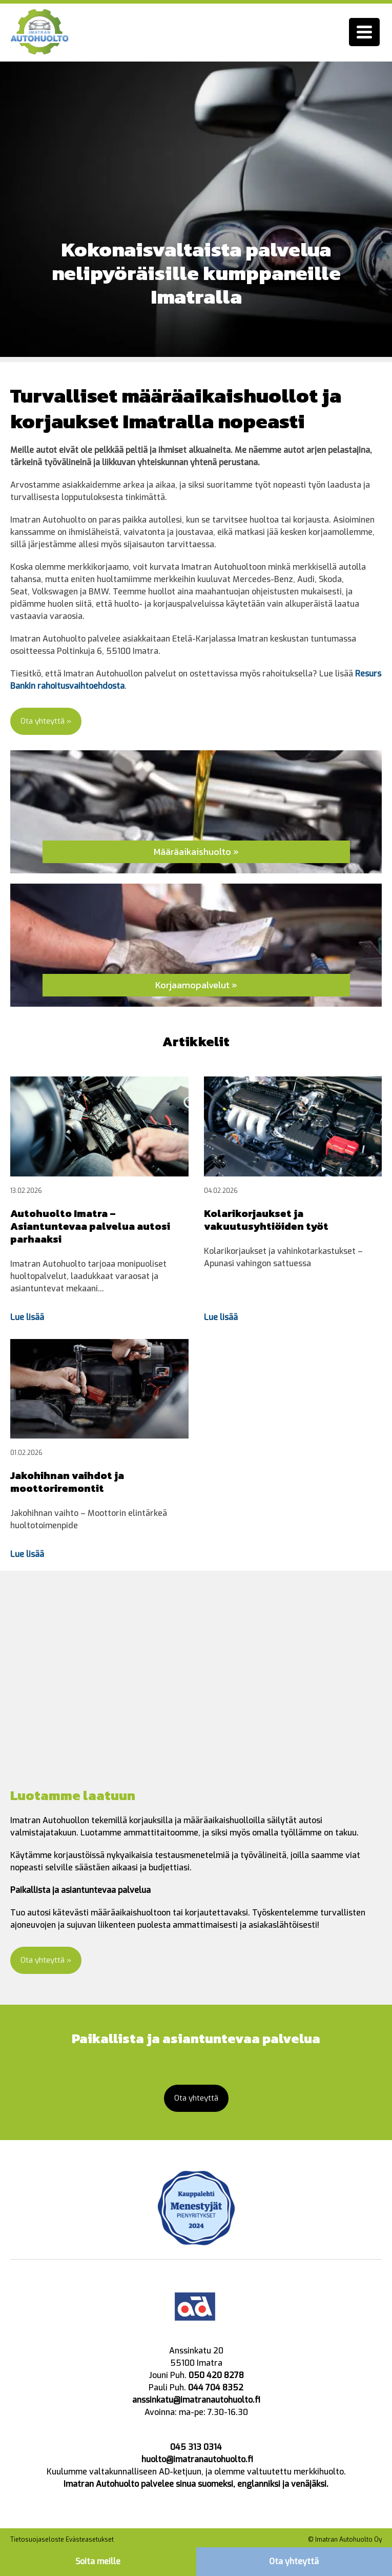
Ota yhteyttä (294, 2561)
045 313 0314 (196, 2449)
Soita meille (97, 2561)
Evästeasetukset (90, 2542)
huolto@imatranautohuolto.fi (197, 2461)
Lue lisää (27, 1317)
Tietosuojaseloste (37, 2542)
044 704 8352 (215, 2389)
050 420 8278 (216, 2377)
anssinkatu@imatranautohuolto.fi (196, 2402)
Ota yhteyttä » (47, 721)
